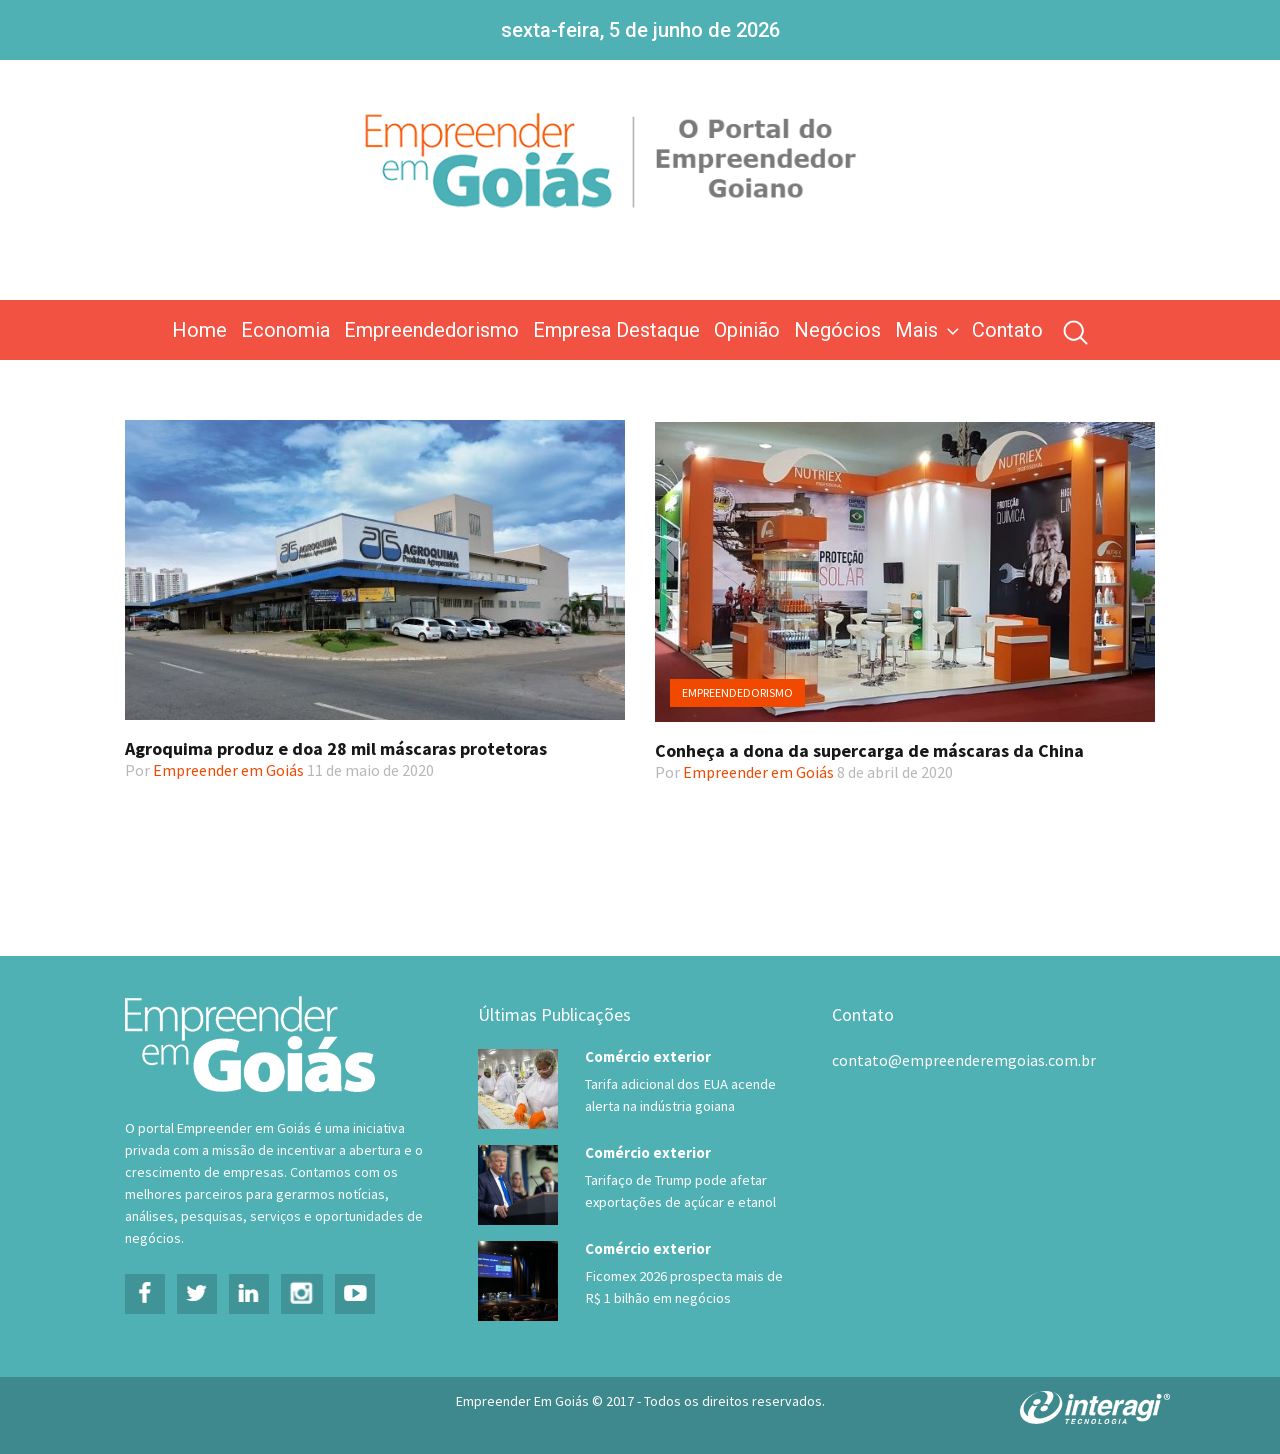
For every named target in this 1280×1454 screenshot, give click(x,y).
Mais (929, 330)
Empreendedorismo (431, 330)
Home (199, 330)
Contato (1007, 330)
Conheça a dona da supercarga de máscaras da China (869, 750)
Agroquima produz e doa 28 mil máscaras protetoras (336, 748)
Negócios (837, 330)
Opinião (747, 330)
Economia (285, 330)
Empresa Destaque (616, 330)
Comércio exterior (648, 1056)
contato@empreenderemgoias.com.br (964, 1060)
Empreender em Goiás (228, 770)
